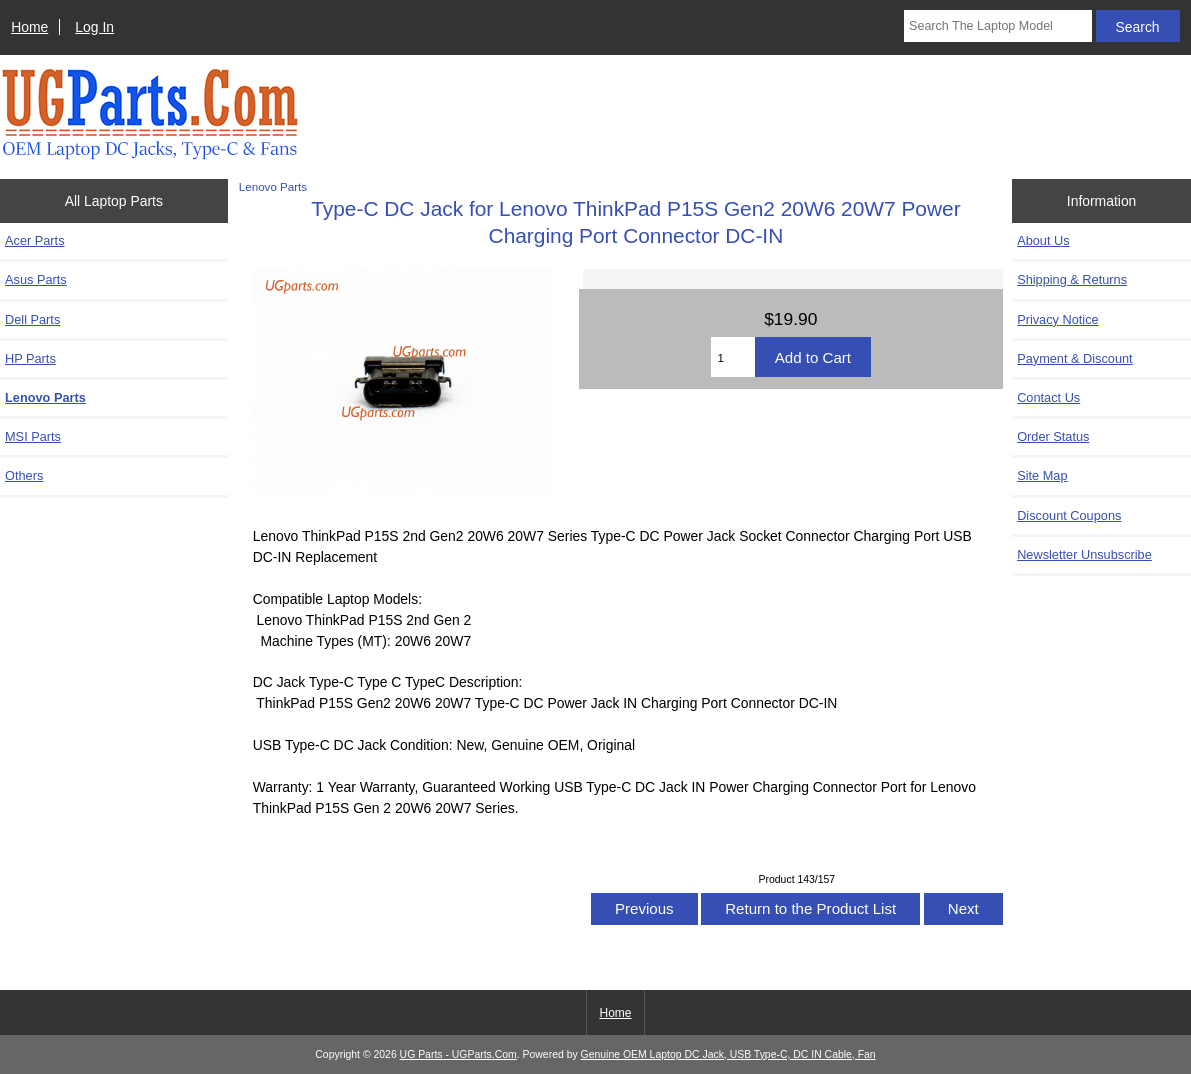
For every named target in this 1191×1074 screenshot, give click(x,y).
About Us (1043, 240)
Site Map (1042, 475)
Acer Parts (35, 240)
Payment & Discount (1075, 358)
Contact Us (1048, 397)
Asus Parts (36, 279)
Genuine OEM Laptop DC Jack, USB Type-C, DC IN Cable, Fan (728, 1054)
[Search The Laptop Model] (998, 26)
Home (29, 27)
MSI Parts (33, 436)
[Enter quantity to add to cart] (733, 357)
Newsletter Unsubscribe (1084, 554)
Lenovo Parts (273, 186)
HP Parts (30, 358)
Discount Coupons (1069, 515)
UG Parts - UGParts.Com (458, 1054)
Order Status (1053, 436)
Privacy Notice (1057, 319)
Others (24, 475)
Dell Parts (32, 319)
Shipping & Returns (1072, 279)
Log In (94, 27)
